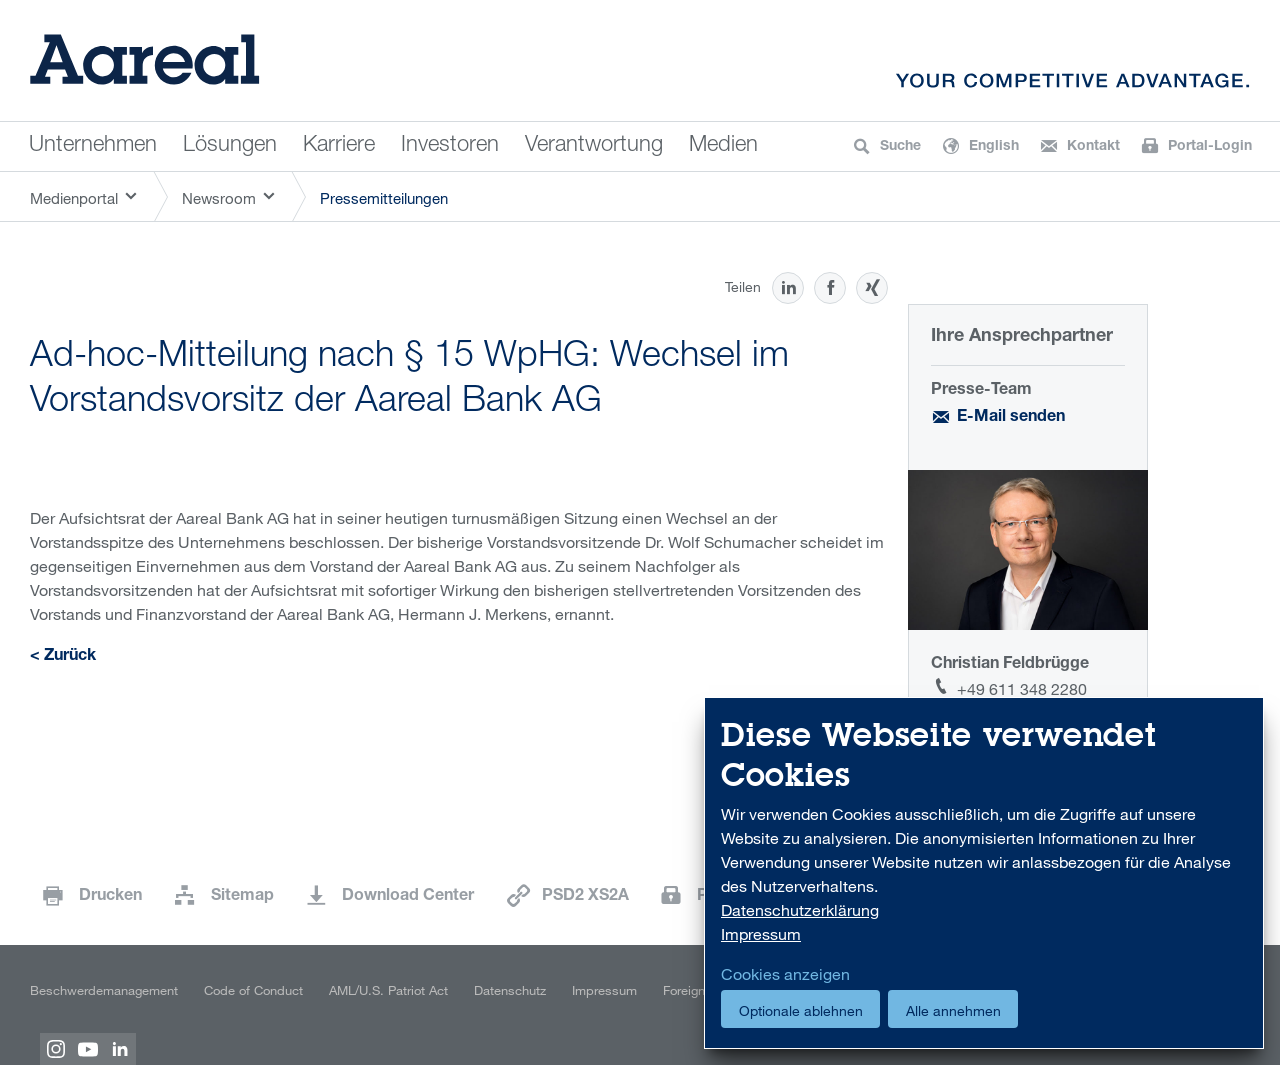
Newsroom (219, 198)
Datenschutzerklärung (800, 910)
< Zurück (63, 657)
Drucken (110, 897)
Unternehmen (93, 146)
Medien (723, 146)
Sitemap (242, 897)
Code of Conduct (253, 990)
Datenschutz (510, 990)
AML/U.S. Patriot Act (388, 990)
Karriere (339, 146)
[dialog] (984, 873)
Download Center (408, 897)
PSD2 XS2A (585, 897)
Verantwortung (594, 146)
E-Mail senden (1011, 418)
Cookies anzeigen (785, 974)
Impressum (604, 990)
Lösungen (230, 146)
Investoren (450, 146)
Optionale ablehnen (801, 1010)
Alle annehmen (953, 1010)
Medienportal (74, 198)
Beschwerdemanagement (104, 990)
